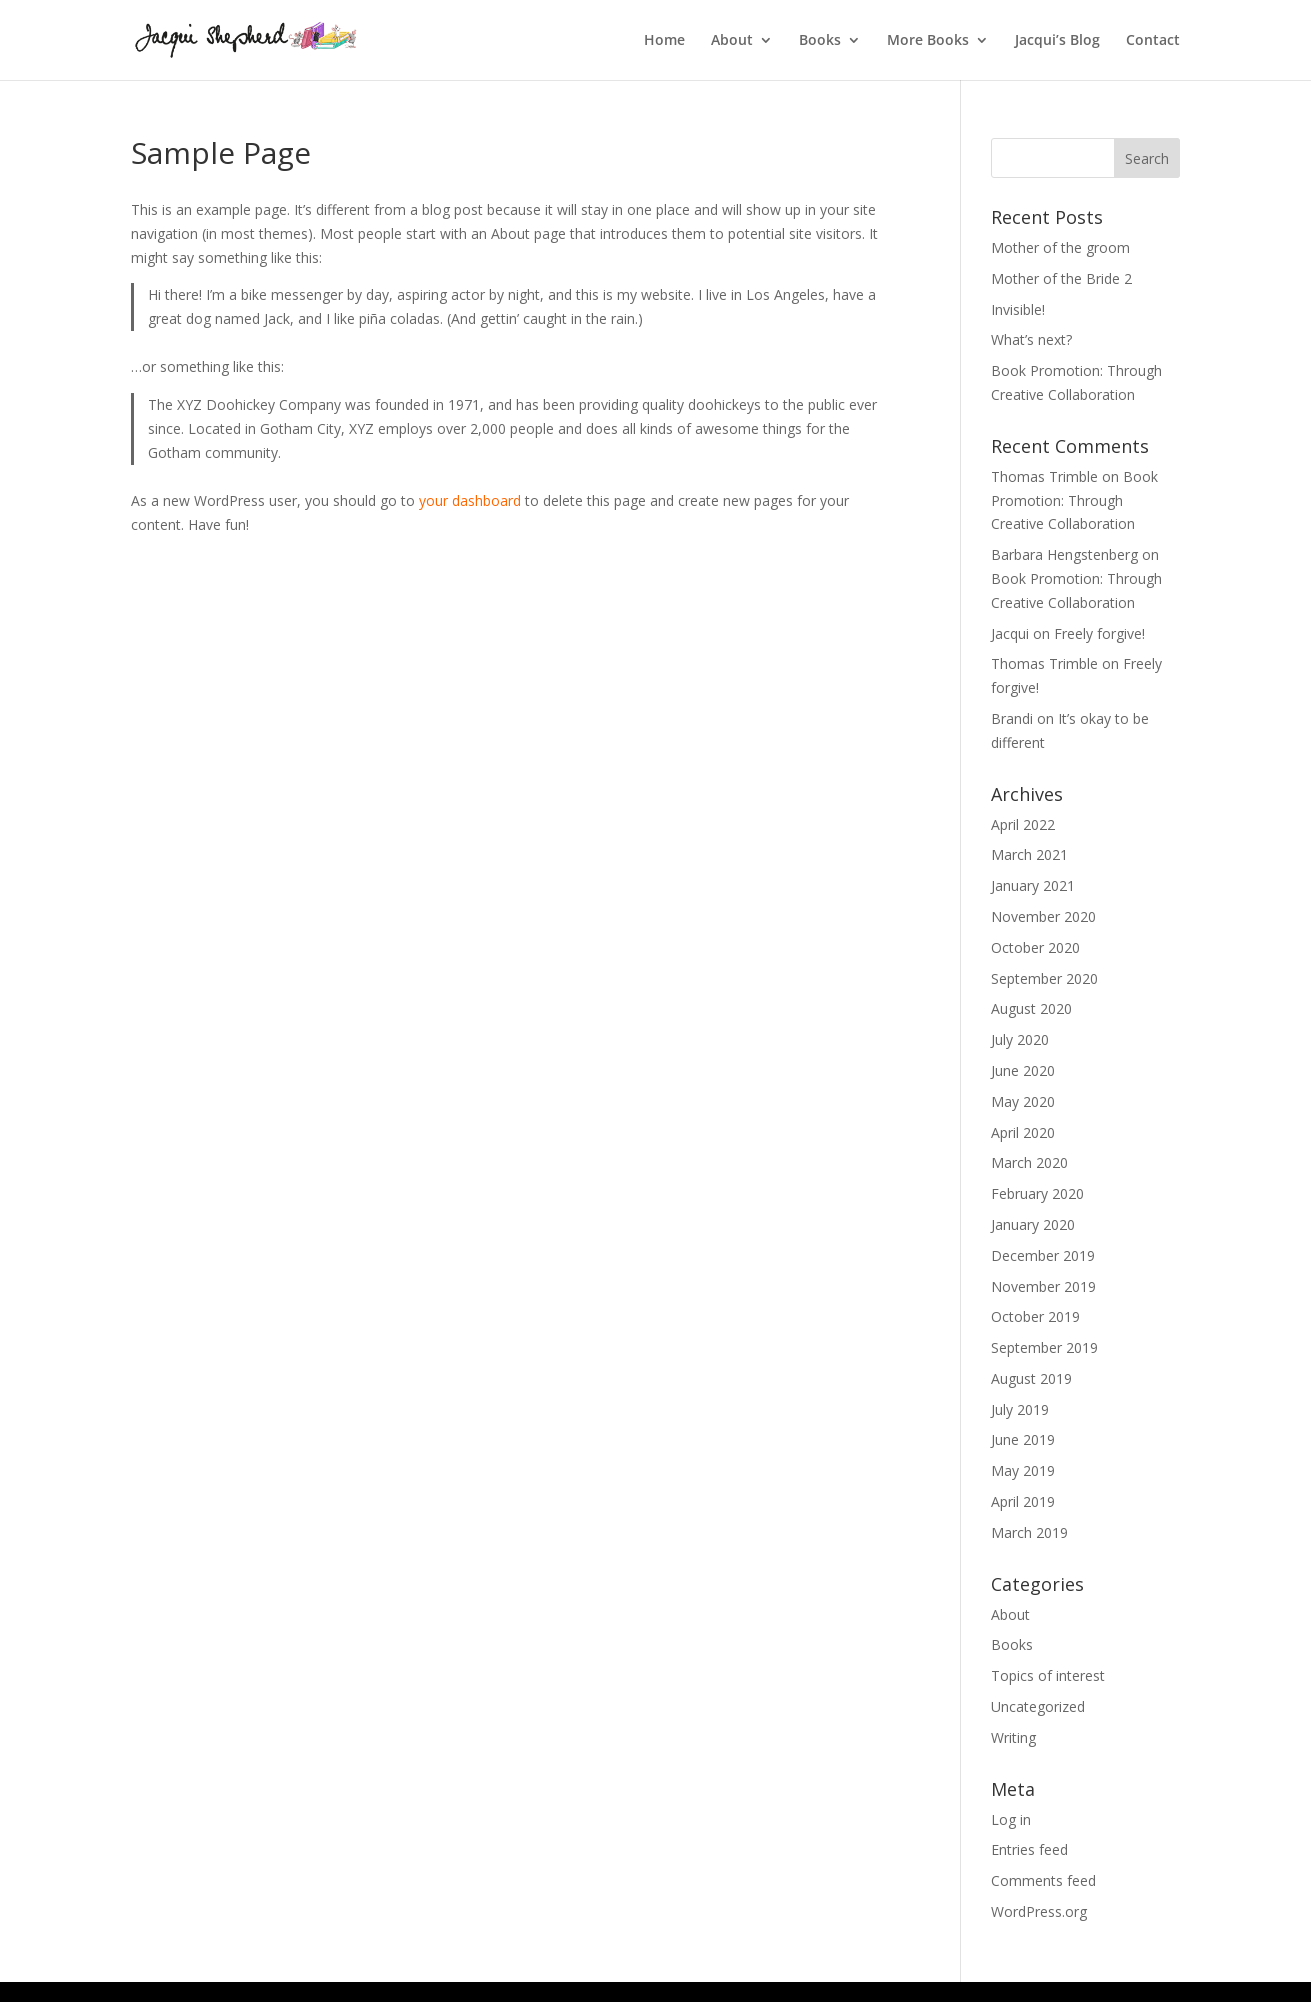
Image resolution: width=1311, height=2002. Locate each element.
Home (664, 41)
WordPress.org (1039, 1911)
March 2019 (1029, 1532)
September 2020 (1044, 978)
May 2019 (1023, 1470)
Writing (1013, 1737)
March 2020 (1029, 1162)
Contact (1153, 41)
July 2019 (1020, 1409)
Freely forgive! (1099, 633)
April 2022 (1023, 824)
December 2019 (1043, 1255)
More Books (928, 41)
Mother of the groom (1060, 247)
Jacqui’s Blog (1057, 41)
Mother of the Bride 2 (1061, 278)
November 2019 (1043, 1286)
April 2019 (1023, 1501)
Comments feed (1043, 1880)
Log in (1011, 1819)
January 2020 (1033, 1224)
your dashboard (470, 500)
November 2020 (1043, 916)
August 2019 (1031, 1378)
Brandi (1012, 718)
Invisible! (1018, 309)
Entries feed (1029, 1849)
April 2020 (1023, 1132)
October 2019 (1035, 1316)
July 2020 (1020, 1039)
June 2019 (1023, 1439)
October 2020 (1035, 947)
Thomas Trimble (1044, 476)
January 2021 (1033, 885)
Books (820, 41)
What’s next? (1031, 339)
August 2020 (1031, 1008)
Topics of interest (1048, 1675)
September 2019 (1044, 1347)
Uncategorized (1038, 1706)
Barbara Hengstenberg (1064, 554)
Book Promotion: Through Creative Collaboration (1074, 500)
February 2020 (1037, 1193)
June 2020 (1023, 1070)
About (732, 41)
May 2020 (1023, 1101)
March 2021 (1029, 854)
